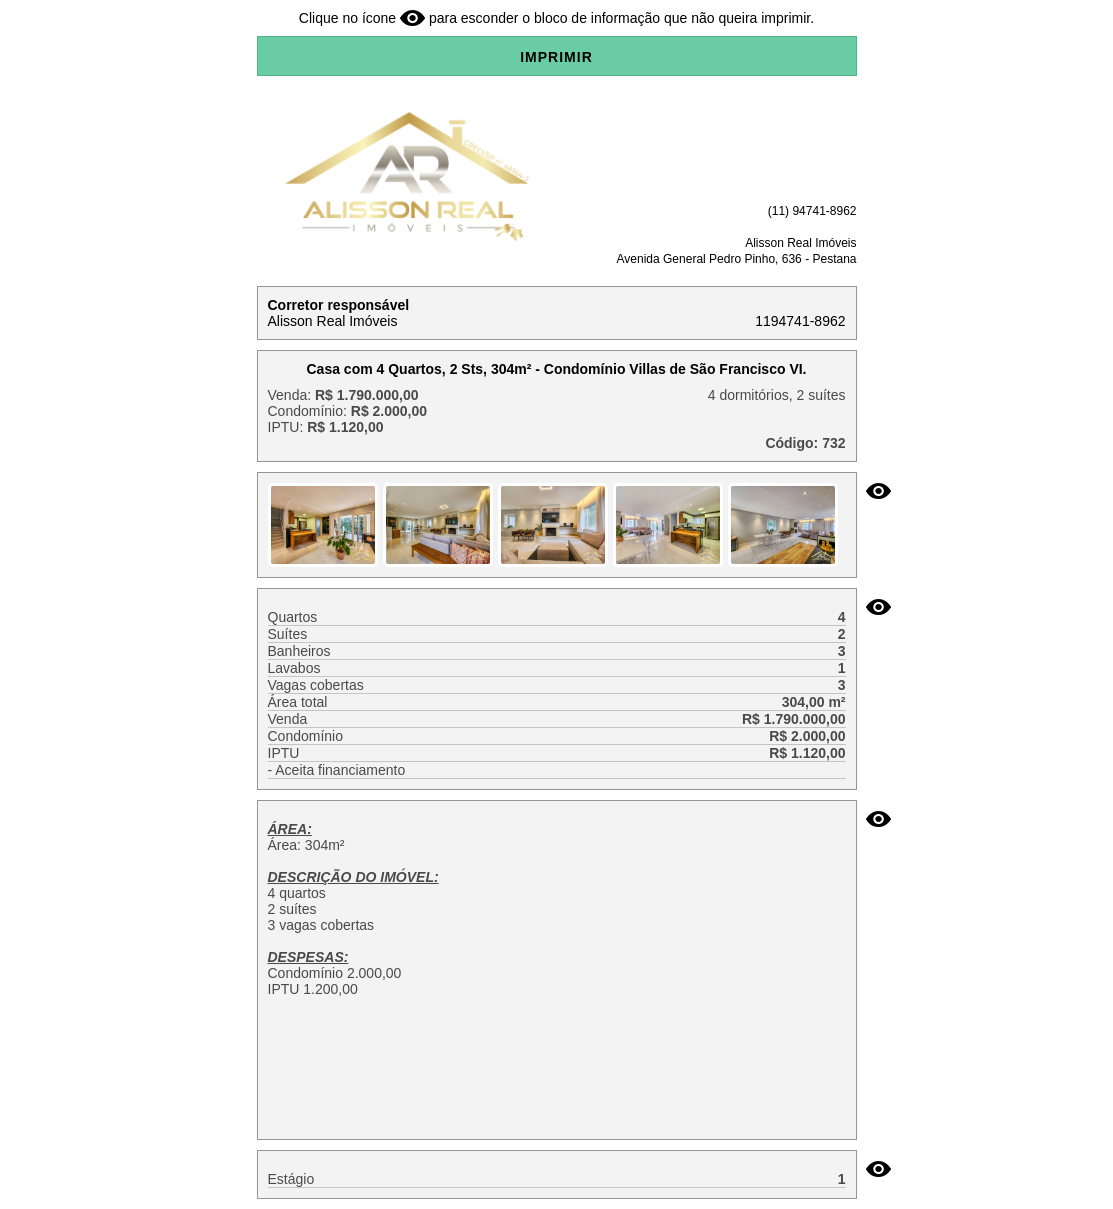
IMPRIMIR (556, 57)
